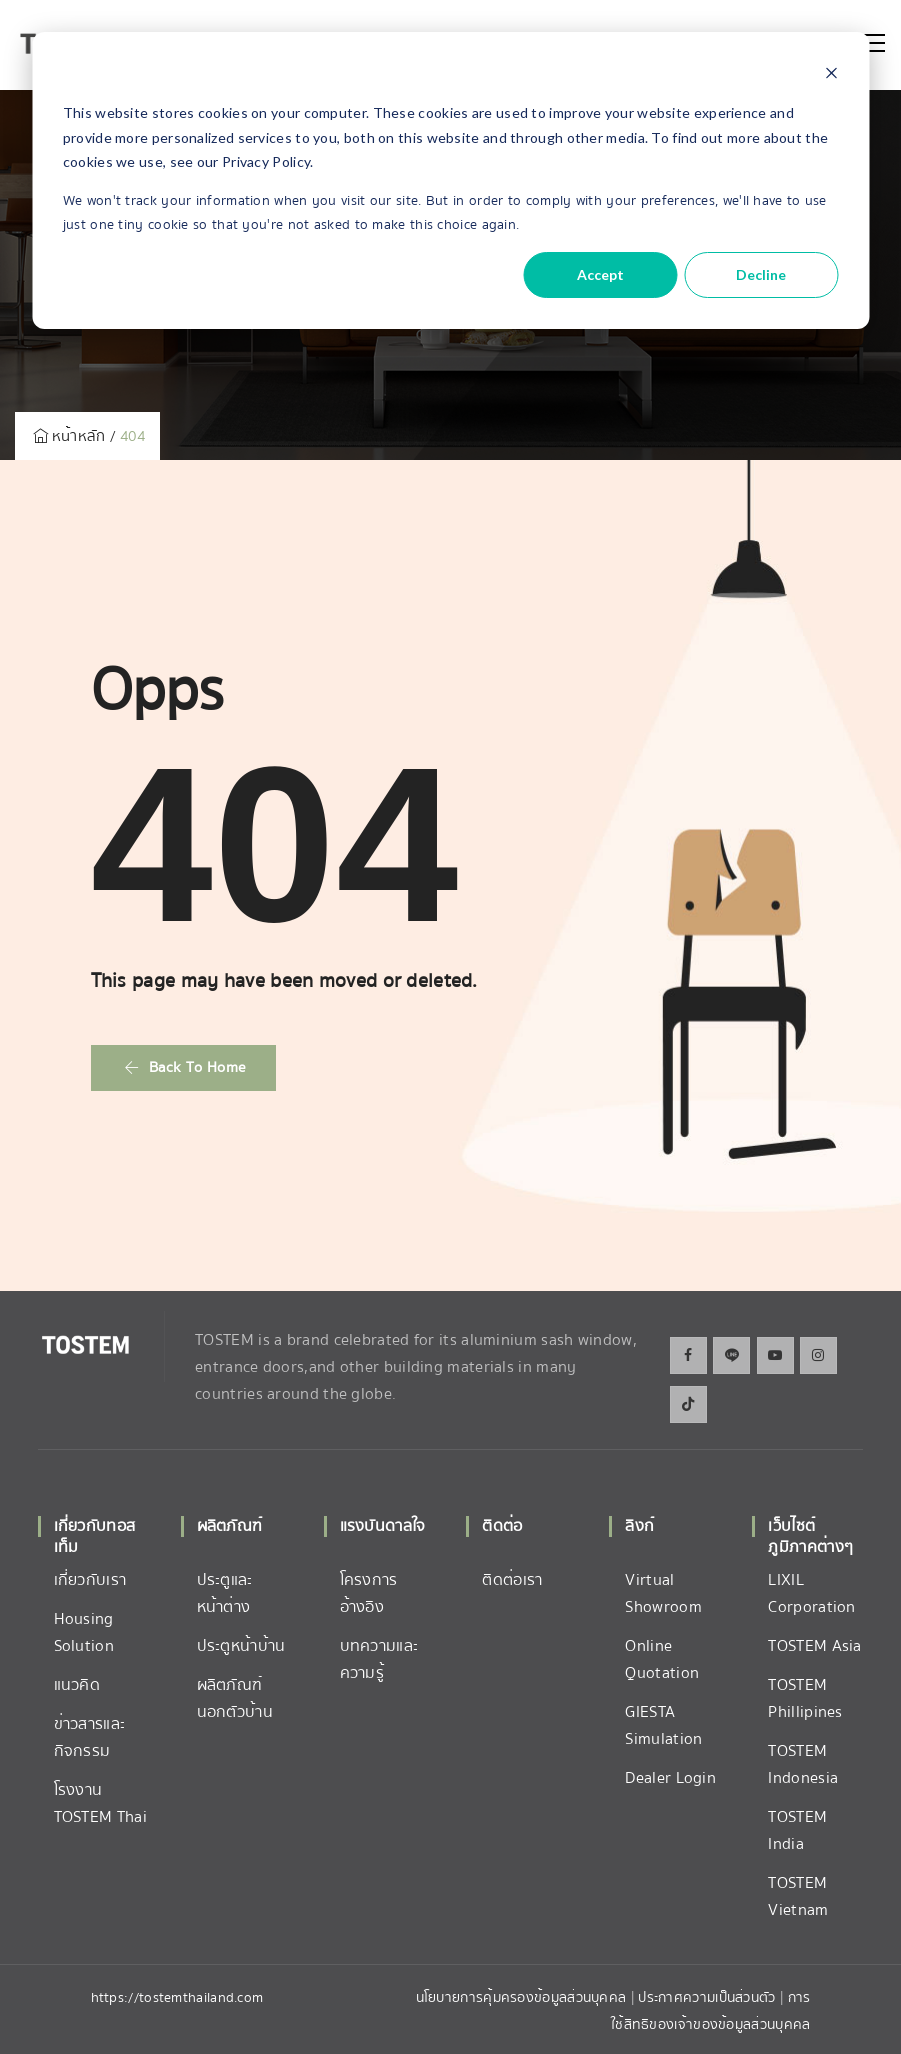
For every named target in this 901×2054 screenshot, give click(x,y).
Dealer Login (670, 1778)
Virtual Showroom (663, 1593)
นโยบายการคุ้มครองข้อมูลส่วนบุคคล (521, 1998)
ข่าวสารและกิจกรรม (90, 1737)
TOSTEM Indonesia (803, 1764)
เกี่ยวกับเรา (90, 1580)
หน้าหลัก (67, 436)
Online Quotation (662, 1659)
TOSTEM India (797, 1830)
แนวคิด (77, 1685)
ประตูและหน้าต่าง (225, 1593)
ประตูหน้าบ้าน (241, 1646)
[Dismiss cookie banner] (831, 75)
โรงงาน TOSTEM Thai (100, 1803)
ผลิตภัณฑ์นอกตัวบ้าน (235, 1698)
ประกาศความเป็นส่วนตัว (709, 1998)
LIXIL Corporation (811, 1593)
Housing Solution (84, 1632)
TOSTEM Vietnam (798, 1896)
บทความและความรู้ (379, 1659)
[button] (184, 1068)
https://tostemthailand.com (177, 1998)
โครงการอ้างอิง (369, 1593)
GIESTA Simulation (663, 1725)
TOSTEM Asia (814, 1646)
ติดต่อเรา (512, 1580)
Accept (600, 274)
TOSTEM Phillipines (805, 1698)
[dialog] (450, 180)
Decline (761, 274)
